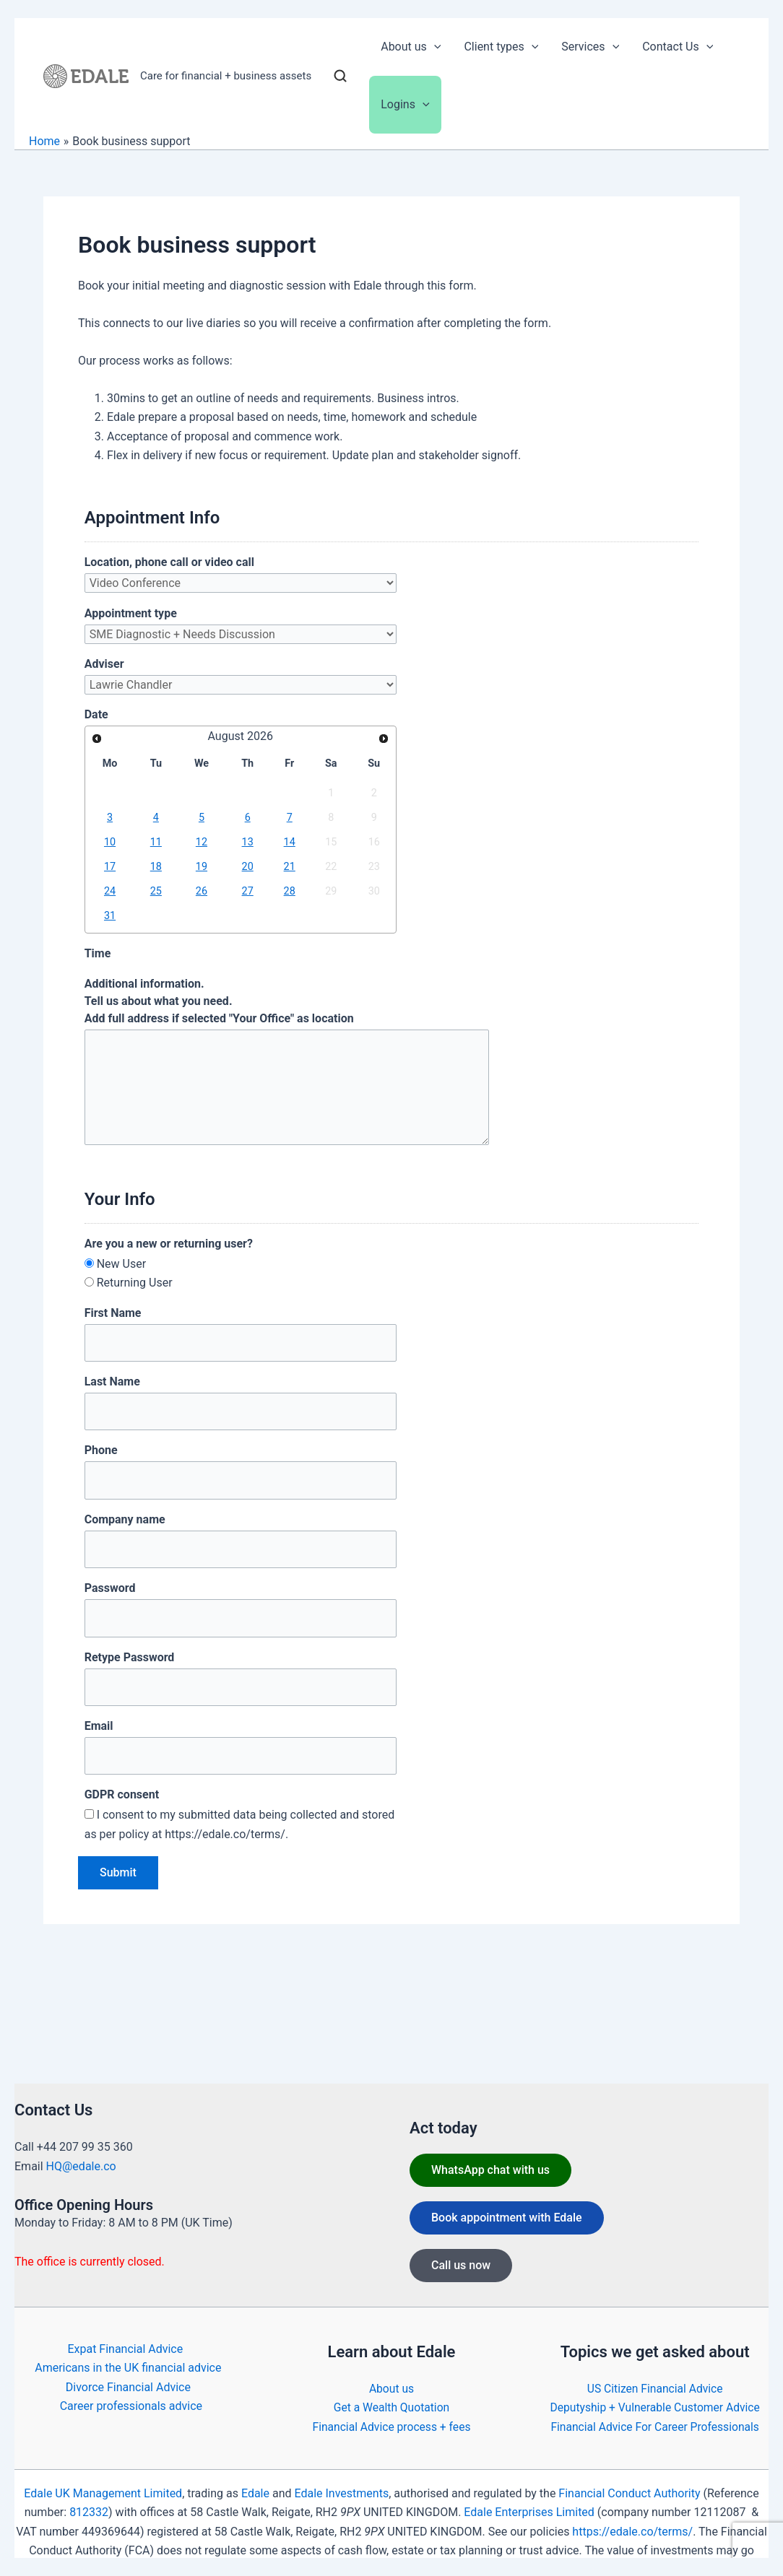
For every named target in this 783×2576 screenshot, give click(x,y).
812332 (88, 2512)
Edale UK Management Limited (103, 2493)
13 (248, 842)
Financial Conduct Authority (629, 2493)
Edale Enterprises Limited (529, 2512)
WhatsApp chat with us (490, 2170)
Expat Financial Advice (125, 2349)
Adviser (104, 664)
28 (289, 891)
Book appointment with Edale (506, 2217)
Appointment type (131, 613)
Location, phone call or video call (169, 562)
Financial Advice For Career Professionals (654, 2427)
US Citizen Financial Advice (655, 2389)
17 (110, 867)
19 (201, 867)
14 (289, 842)
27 (248, 891)
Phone (101, 1450)
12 (201, 842)
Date (96, 714)
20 (248, 867)
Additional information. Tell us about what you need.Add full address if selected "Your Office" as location (219, 1001)
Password (110, 1588)
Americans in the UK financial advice (128, 2368)
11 (156, 842)
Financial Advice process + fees (391, 2427)
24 (110, 891)
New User (121, 1264)
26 (201, 891)
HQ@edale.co (81, 2166)
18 (156, 867)
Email (99, 1726)
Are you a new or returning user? (169, 1243)
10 (110, 842)
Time (98, 953)
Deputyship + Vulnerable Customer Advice (655, 2407)
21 (289, 867)
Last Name (112, 1381)
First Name (113, 1313)
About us (391, 2389)
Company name (125, 1519)
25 (156, 891)
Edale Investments (341, 2493)
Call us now (460, 2265)
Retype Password (130, 1657)
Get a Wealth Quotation (391, 2407)
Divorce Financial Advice (128, 2387)
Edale (255, 2493)
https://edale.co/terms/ (632, 2531)
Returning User (135, 1282)
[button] (434, 47)
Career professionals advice (131, 2406)
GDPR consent (122, 1794)
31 (110, 916)
